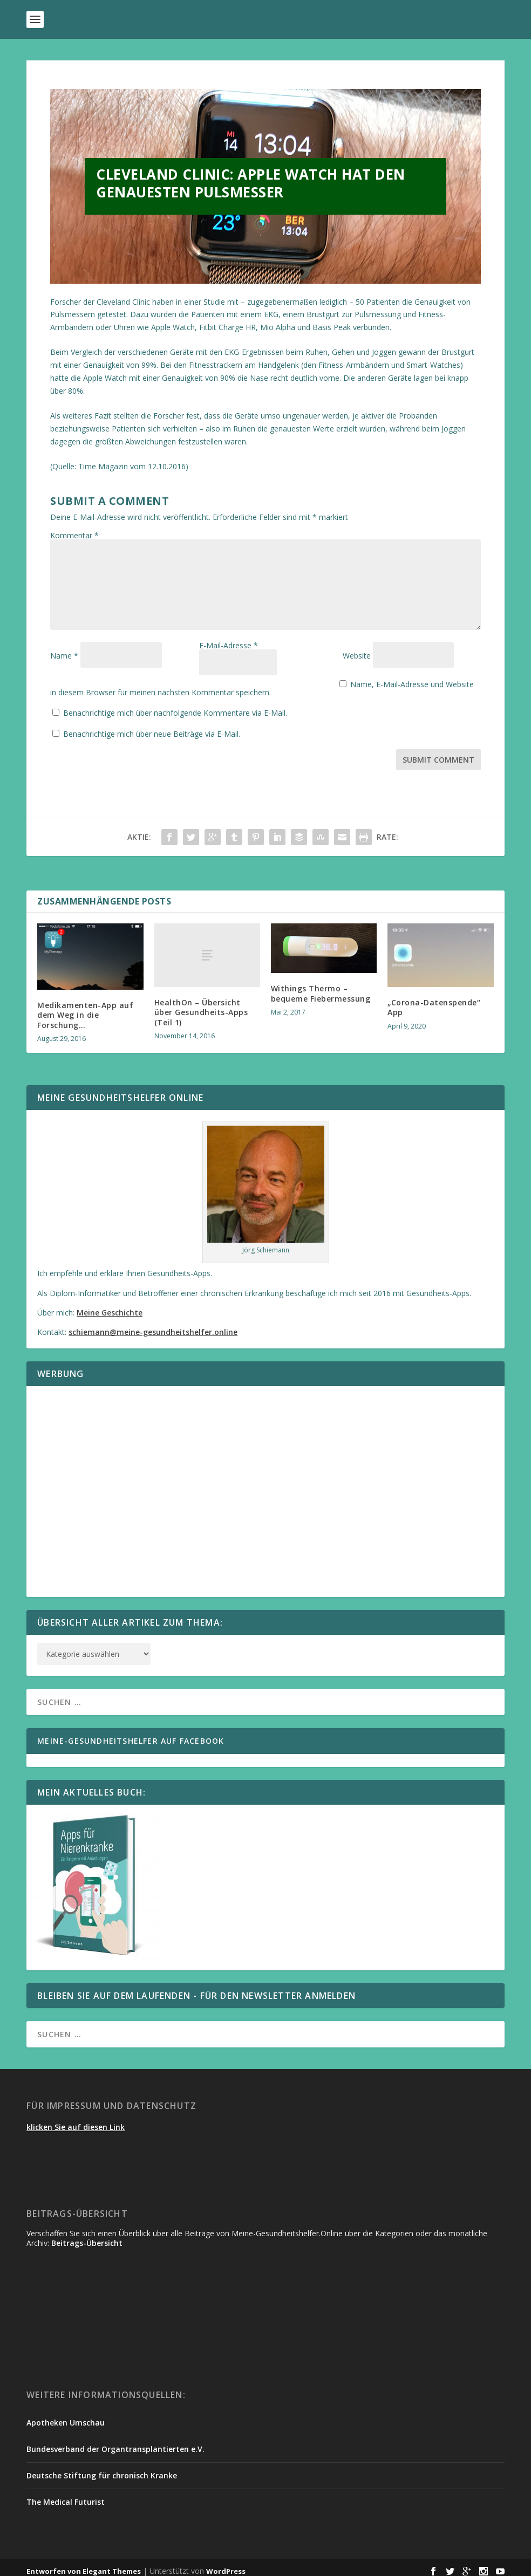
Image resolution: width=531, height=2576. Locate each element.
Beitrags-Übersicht (86, 2235)
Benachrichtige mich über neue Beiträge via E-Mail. (151, 726)
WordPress (226, 2563)
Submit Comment (438, 752)
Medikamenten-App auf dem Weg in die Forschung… (85, 1007)
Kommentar (74, 535)
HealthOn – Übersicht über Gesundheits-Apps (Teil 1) (201, 1004)
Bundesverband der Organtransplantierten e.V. (115, 2441)
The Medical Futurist (65, 2494)
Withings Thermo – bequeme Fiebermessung (321, 986)
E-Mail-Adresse (228, 655)
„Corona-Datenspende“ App (433, 1000)
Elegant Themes (112, 2563)
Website (357, 655)
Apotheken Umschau (65, 2415)
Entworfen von (54, 2563)
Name (64, 655)
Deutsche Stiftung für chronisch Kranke (101, 2468)
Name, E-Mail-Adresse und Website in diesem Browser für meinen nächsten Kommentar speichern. (236, 684)
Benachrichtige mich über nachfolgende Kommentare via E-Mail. (175, 705)
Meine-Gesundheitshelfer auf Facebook (130, 1733)
